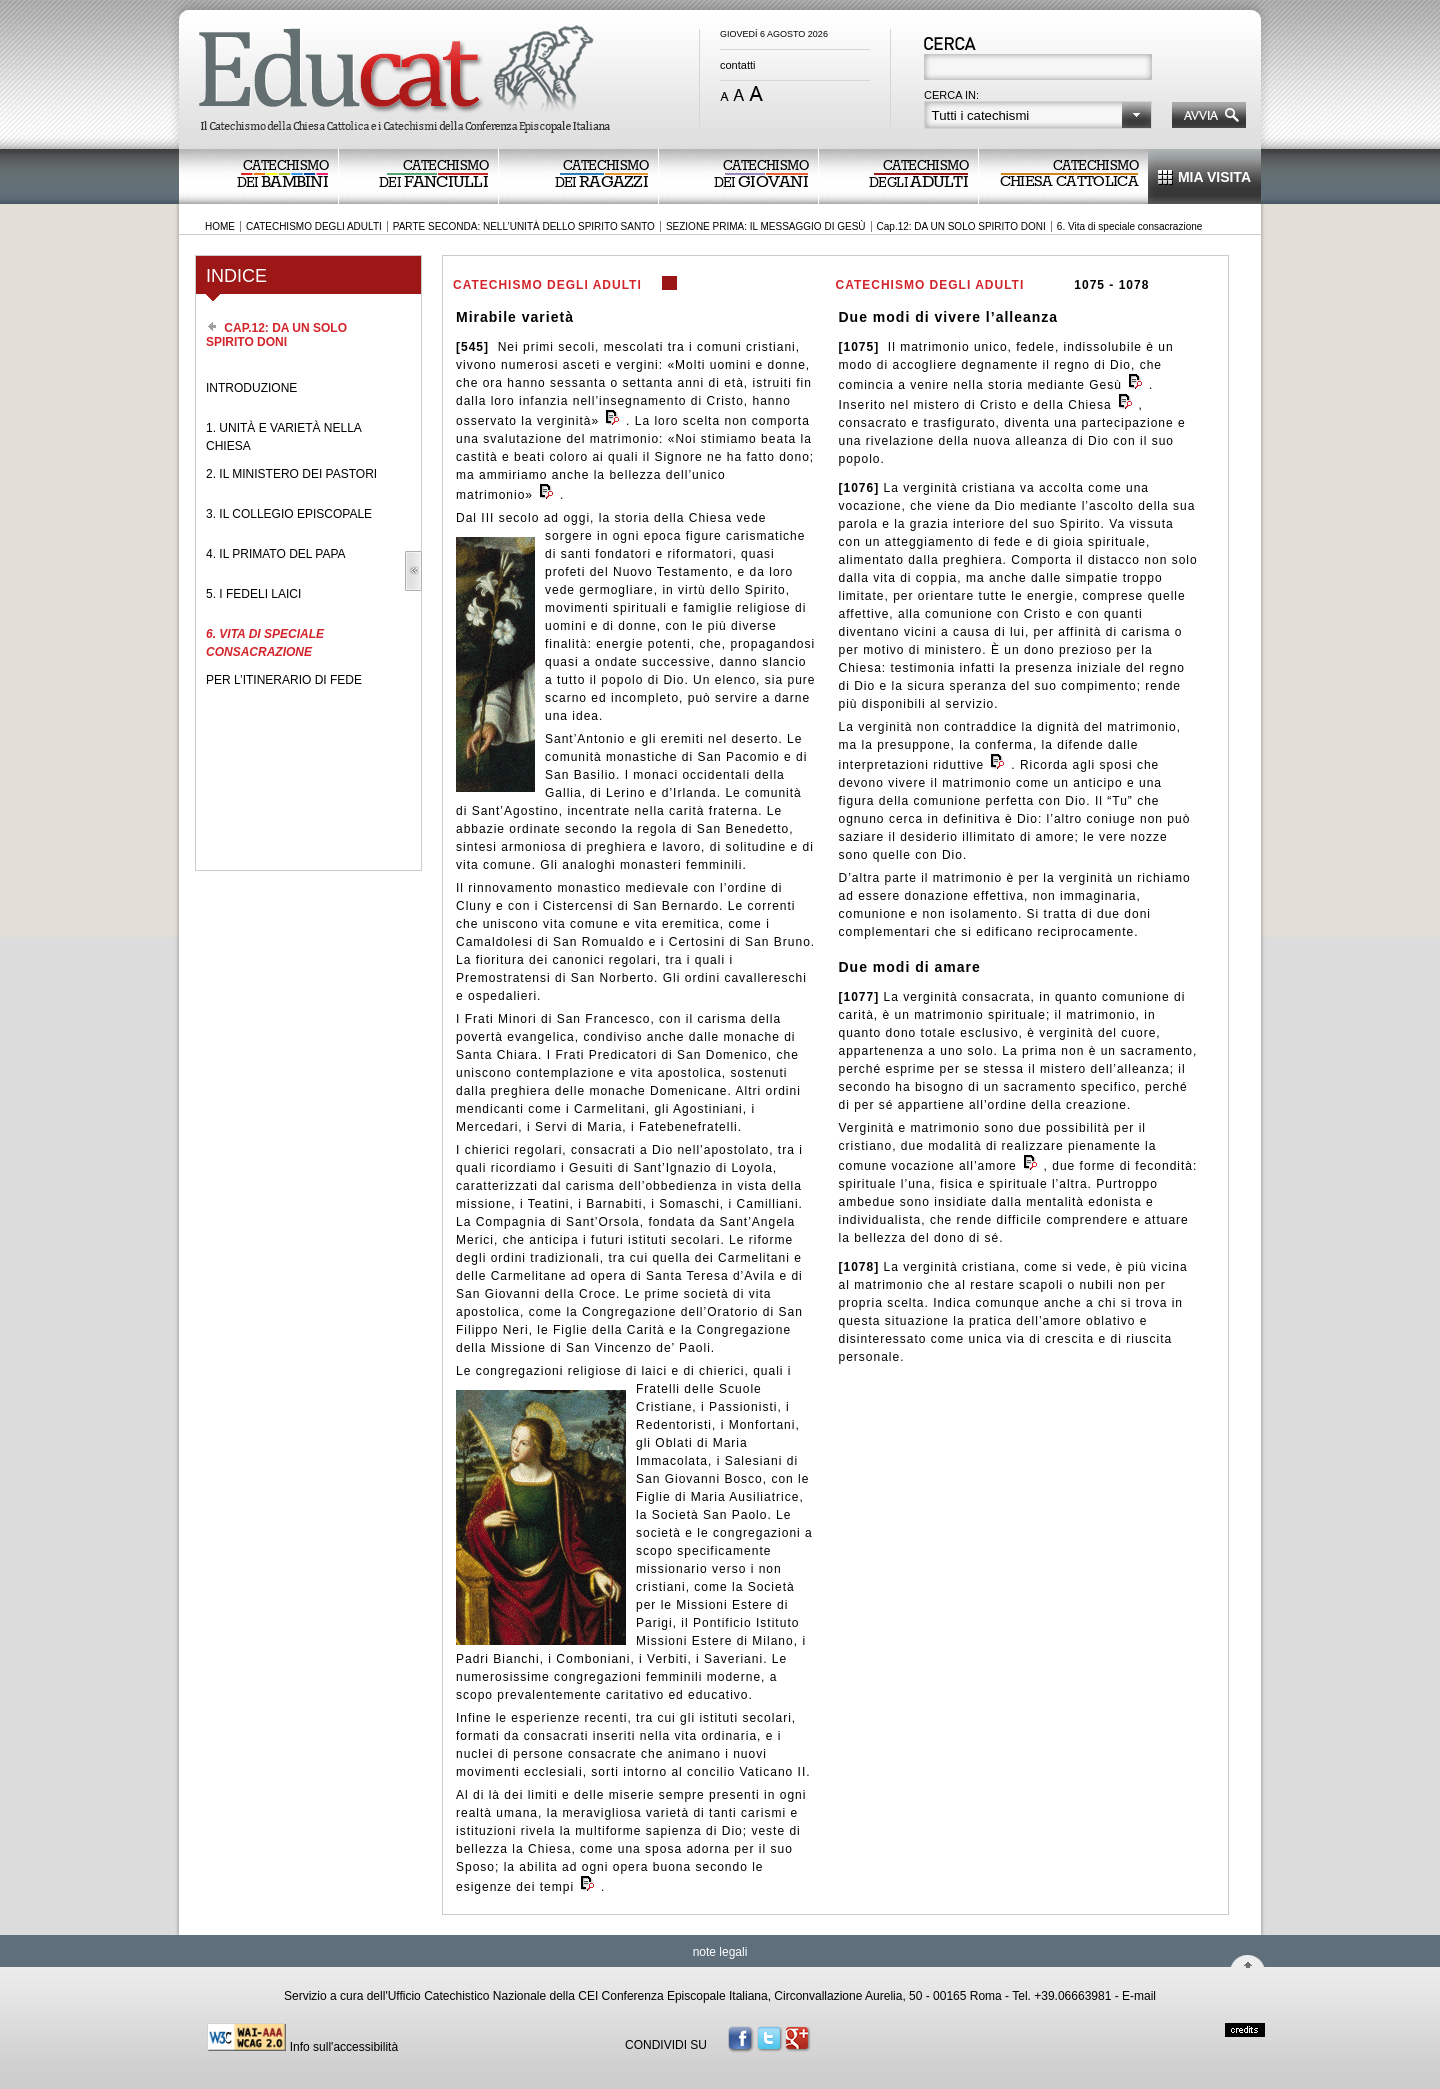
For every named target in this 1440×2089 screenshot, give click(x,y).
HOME (220, 226)
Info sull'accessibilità (344, 2047)
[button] (1038, 115)
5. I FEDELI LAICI (253, 594)
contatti (737, 65)
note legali (720, 1952)
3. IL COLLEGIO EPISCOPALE (289, 514)
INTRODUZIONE (251, 388)
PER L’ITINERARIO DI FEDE (284, 680)
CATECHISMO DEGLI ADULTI (314, 226)
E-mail (1139, 1996)
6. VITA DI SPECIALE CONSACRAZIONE (265, 643)
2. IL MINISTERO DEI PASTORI (291, 474)
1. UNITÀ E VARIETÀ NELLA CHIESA (283, 437)
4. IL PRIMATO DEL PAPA (276, 554)
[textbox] (1039, 69)
